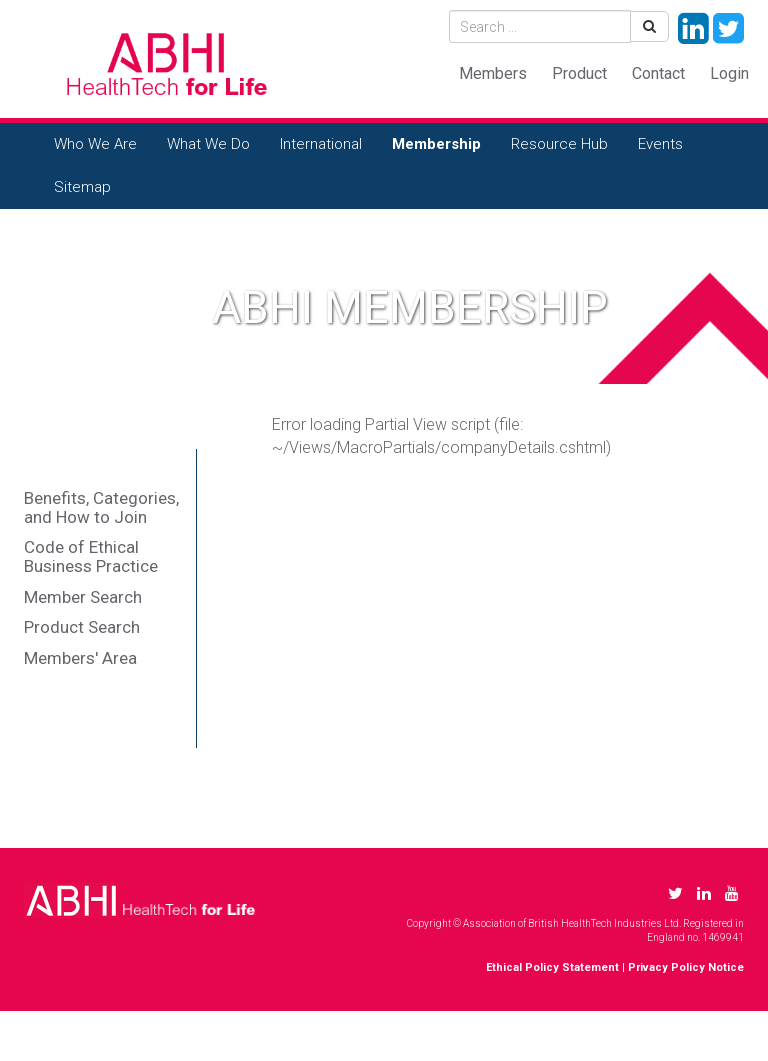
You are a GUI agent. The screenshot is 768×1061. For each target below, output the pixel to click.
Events (660, 144)
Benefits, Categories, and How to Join (101, 507)
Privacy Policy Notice (686, 967)
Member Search (83, 597)
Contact (658, 73)
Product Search (82, 627)
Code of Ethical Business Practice (91, 556)
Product (579, 73)
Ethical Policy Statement (552, 967)
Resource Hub (559, 144)
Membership (436, 144)
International (321, 144)
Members (493, 73)
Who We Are (95, 144)
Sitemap (82, 187)
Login (729, 73)
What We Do (208, 144)
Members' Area (80, 658)
